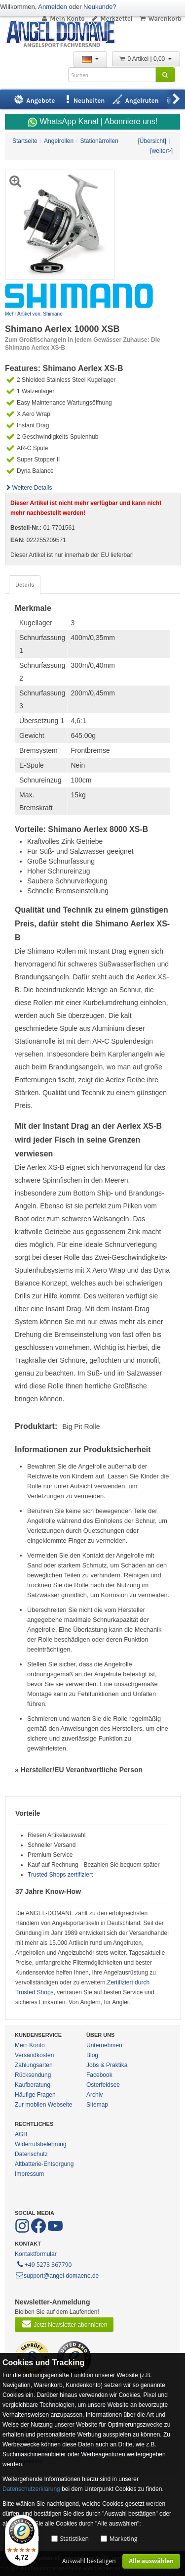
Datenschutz (31, 2154)
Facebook (99, 2074)
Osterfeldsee (103, 2084)
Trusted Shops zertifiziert (60, 1874)
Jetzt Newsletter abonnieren (64, 2324)
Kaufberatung (32, 2084)
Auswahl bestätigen (89, 2561)
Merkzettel (112, 18)
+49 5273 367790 (44, 2264)
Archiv (94, 2094)
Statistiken (74, 2538)
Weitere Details (28, 487)
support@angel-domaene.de (57, 2275)
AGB (21, 2134)
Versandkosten (34, 2055)
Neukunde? (99, 6)
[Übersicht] (152, 141)
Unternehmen (104, 2045)
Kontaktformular (36, 2254)
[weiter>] (161, 150)
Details (24, 584)
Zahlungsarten (34, 2065)
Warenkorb (160, 18)
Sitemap (97, 2104)
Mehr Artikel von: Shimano (34, 314)
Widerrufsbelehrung (41, 2144)
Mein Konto (62, 18)
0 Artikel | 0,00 (146, 58)
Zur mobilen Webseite (44, 2104)
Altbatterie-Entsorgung (44, 2164)
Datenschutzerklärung (31, 2488)
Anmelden (52, 6)
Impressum (29, 2173)
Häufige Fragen (35, 2094)
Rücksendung (33, 2074)
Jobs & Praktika (106, 2065)
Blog (92, 2055)
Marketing (124, 2538)
